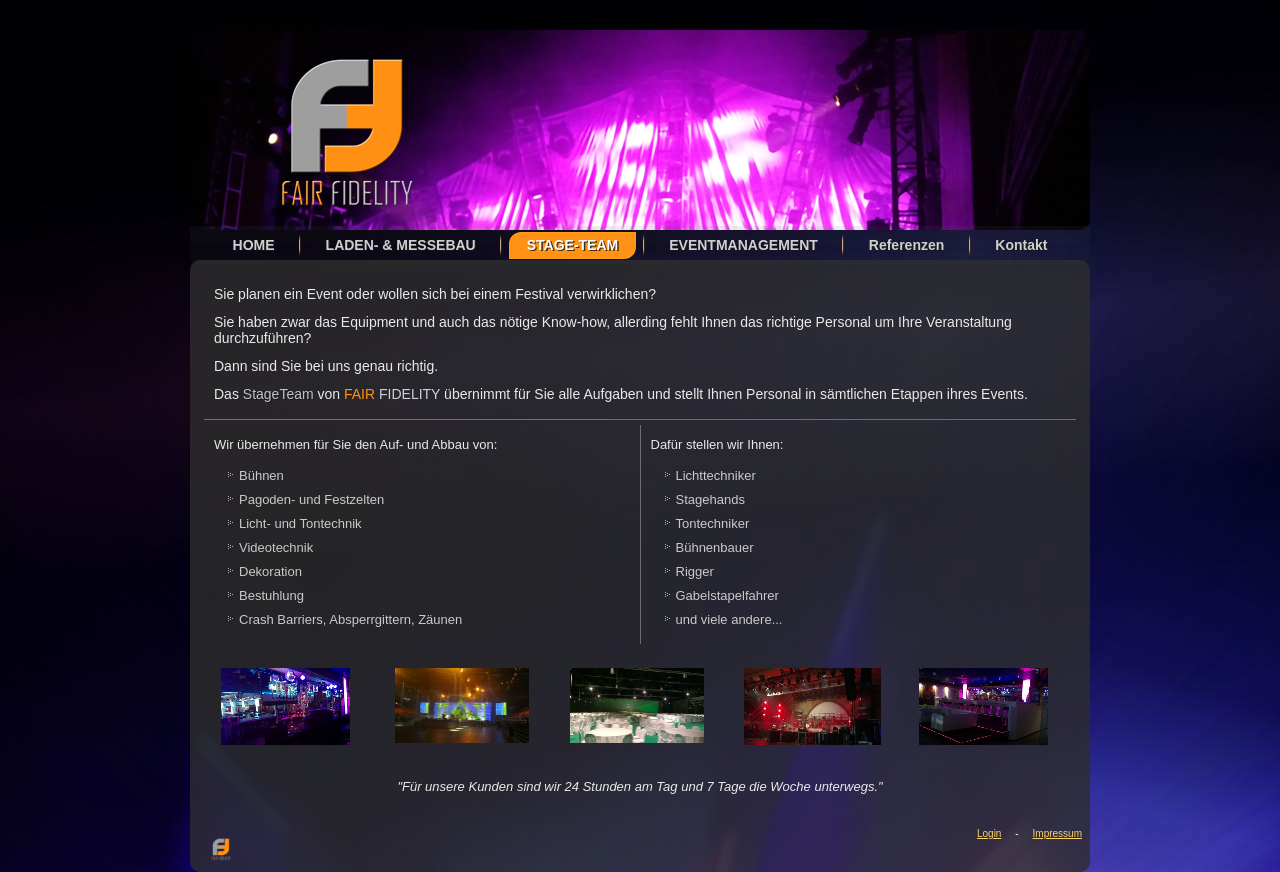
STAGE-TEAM (573, 245)
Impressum (1057, 833)
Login (989, 833)
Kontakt (1021, 245)
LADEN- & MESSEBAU (401, 245)
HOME (254, 245)
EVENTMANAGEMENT (743, 245)
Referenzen (906, 245)
